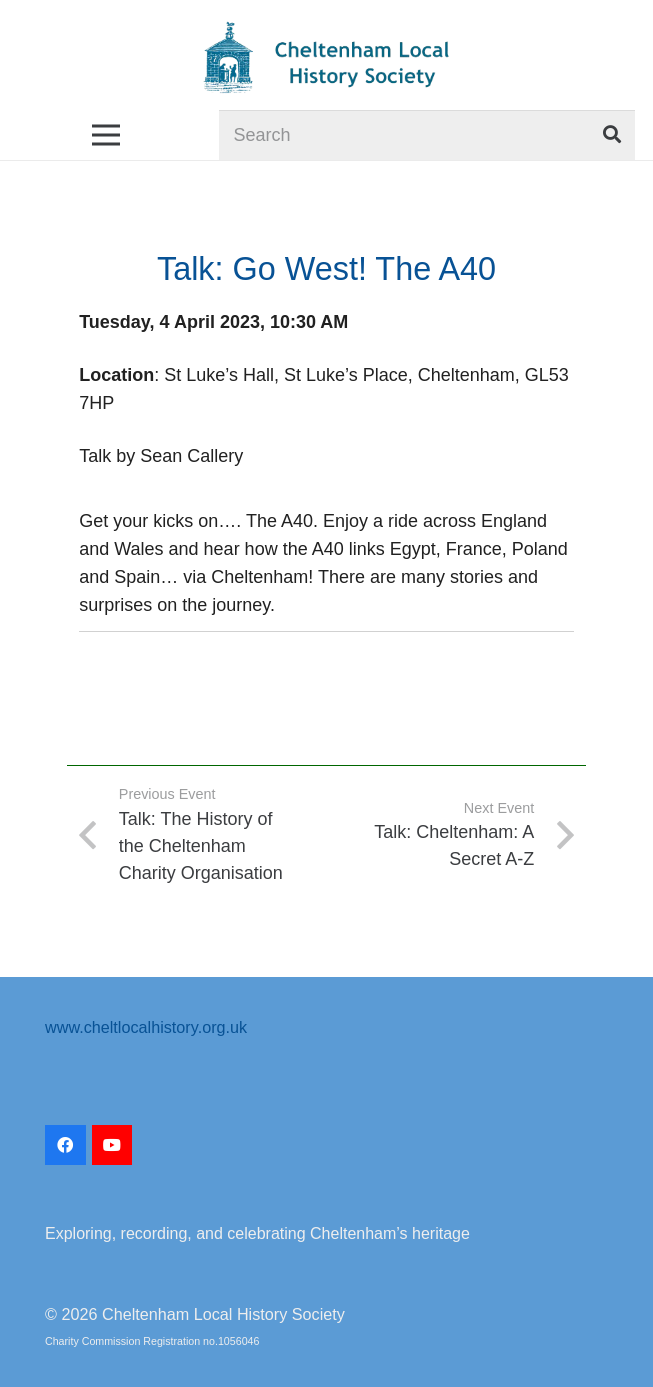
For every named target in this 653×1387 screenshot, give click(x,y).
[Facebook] (65, 1145)
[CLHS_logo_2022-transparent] (326, 58)
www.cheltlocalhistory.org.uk (146, 1027)
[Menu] (106, 135)
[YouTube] (112, 1145)
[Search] (427, 135)
